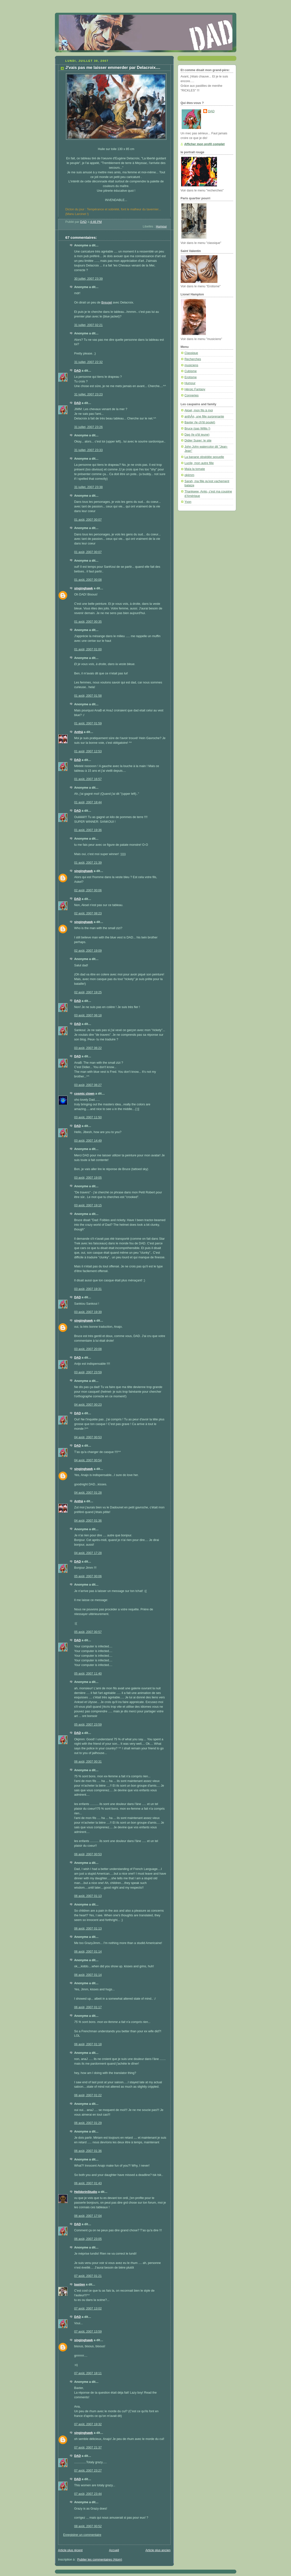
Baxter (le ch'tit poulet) (200, 422)
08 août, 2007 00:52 (88, 2526)
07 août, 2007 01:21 (88, 2276)
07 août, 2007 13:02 (88, 2308)
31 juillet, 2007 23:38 (88, 487)
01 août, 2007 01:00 (88, 649)
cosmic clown (84, 1093)
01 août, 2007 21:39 (88, 862)
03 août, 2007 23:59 (88, 1372)
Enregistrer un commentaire (82, 2535)
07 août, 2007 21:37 (88, 2447)
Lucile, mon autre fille (199, 463)
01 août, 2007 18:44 (88, 802)
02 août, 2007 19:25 (88, 992)
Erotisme (191, 377)
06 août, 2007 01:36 (88, 2151)
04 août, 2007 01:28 (88, 1492)
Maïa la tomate (195, 469)
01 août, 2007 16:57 (88, 779)
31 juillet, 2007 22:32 (88, 362)
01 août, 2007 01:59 (88, 723)
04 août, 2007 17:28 (88, 1553)
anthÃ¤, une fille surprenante (204, 416)
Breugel (106, 302)
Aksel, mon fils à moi (199, 410)
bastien (79, 2284)
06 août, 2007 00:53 (88, 1854)
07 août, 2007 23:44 (88, 2494)
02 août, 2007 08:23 (88, 913)
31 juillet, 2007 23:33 (88, 450)
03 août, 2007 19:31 (88, 1289)
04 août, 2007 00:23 (88, 1404)
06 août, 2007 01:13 (88, 1896)
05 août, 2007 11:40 (88, 1673)
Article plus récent (70, 2550)
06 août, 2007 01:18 (88, 2044)
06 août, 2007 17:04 (88, 2216)
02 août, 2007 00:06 (88, 890)
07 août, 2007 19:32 (88, 2424)
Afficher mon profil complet (204, 144)
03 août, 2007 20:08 (88, 1349)
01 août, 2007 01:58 (88, 695)
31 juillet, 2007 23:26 (88, 427)
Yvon (188, 502)
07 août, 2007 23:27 (88, 2470)
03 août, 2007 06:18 (88, 1015)
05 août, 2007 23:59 (88, 1724)
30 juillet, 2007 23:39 (88, 278)
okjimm (189, 475)
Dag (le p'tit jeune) (197, 434)
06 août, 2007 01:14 (88, 1951)
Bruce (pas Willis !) (197, 428)
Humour (161, 226)
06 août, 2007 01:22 (88, 2095)
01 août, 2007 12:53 (88, 751)
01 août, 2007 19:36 (88, 830)
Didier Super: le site (198, 440)
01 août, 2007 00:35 (88, 621)
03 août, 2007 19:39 (88, 1312)
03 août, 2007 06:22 (88, 1048)
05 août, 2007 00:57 (88, 1632)
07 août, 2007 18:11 (88, 2373)
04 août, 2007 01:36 (88, 1520)
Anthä (78, 732)
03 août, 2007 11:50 (88, 1117)
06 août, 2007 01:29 (88, 2123)
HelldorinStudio (85, 2192)
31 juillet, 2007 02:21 (88, 325)
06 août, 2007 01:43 (88, 2183)
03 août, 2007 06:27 (88, 1085)
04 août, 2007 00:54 (88, 1460)
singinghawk (83, 588)
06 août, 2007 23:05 (88, 2239)
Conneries (192, 395)
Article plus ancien (157, 2550)
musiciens (191, 365)
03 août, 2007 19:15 (88, 1205)
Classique (191, 353)
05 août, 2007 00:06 (88, 1576)
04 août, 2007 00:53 (88, 1437)
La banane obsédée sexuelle (204, 457)
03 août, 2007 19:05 (88, 1177)
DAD (77, 370)
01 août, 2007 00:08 (88, 579)
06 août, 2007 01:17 (88, 2007)
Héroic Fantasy (195, 389)
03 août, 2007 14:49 (88, 1140)
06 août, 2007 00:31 (88, 1761)
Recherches (193, 359)
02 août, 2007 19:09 (88, 950)
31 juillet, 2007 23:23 (88, 394)
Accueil (114, 2550)
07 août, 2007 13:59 (88, 2331)
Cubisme (191, 371)
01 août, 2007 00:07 (88, 519)
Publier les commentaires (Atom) (99, 2559)
